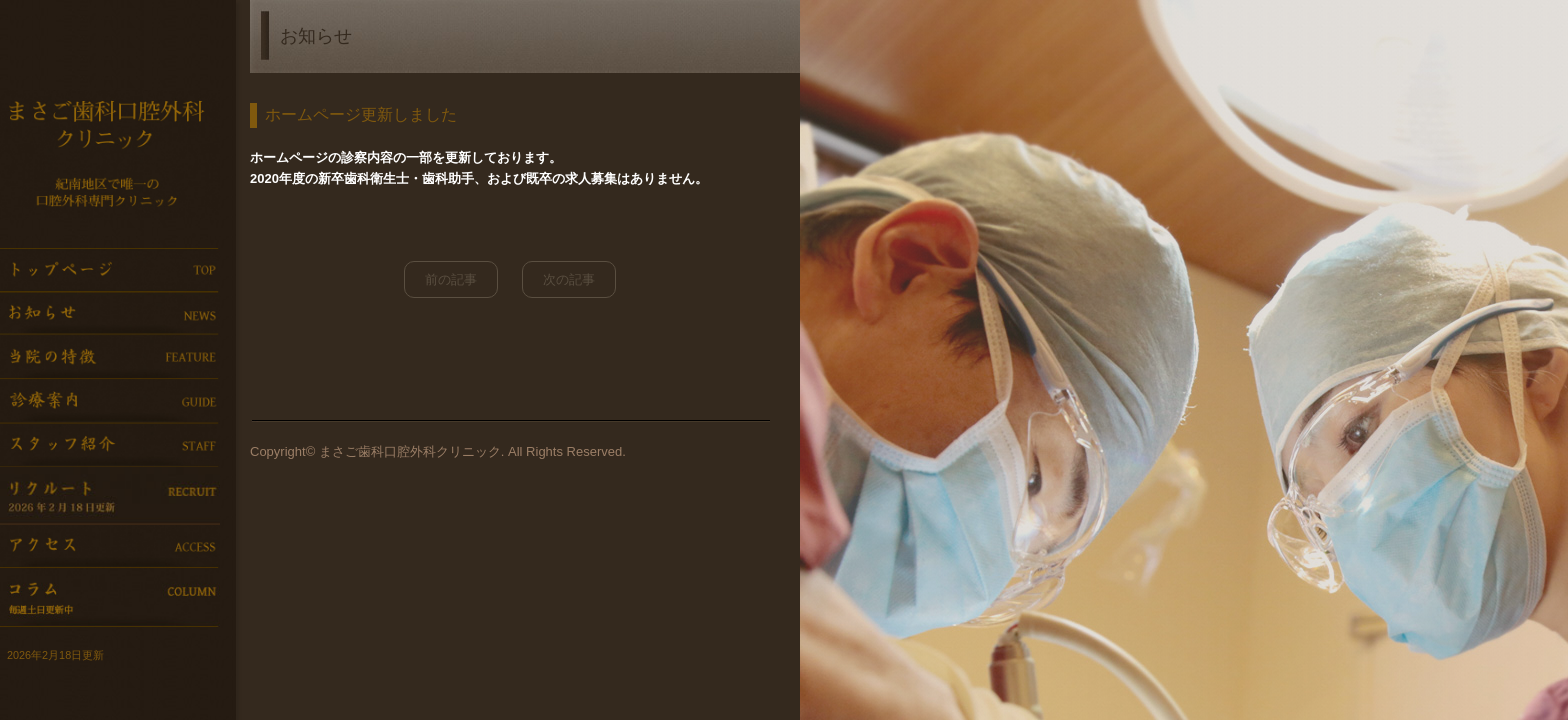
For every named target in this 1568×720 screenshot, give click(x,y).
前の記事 (451, 279)
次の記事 (569, 279)
